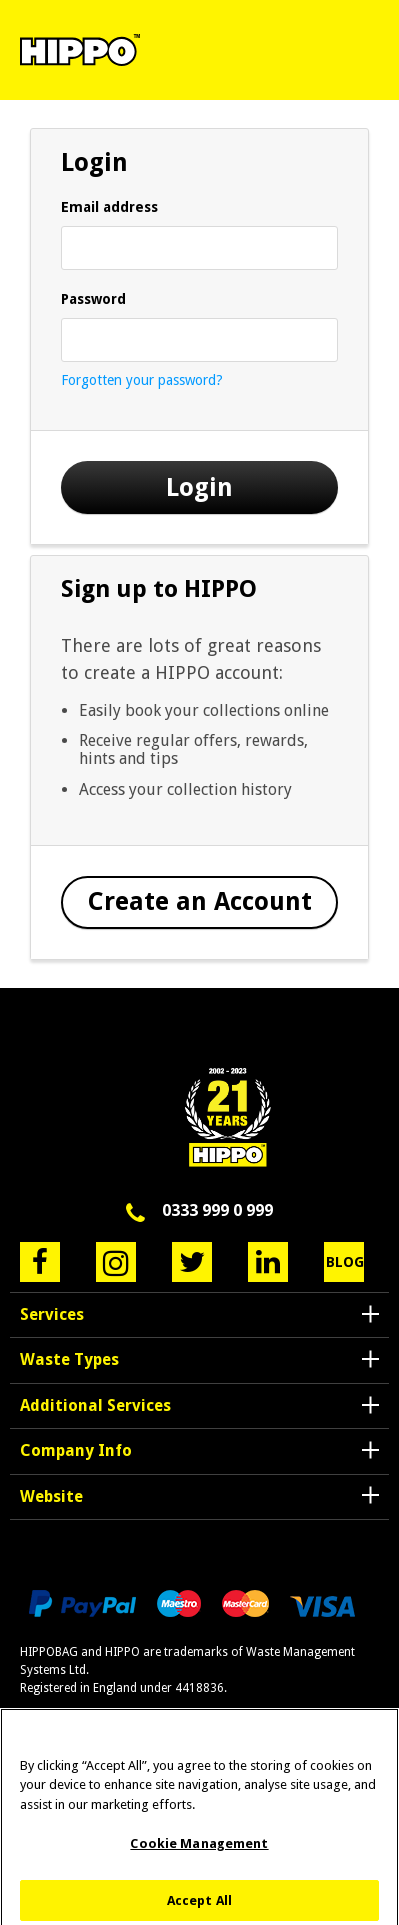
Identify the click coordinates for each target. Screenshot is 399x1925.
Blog (345, 1262)
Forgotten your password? (142, 380)
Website (51, 1496)
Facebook (40, 1262)
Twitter (192, 1262)
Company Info (76, 1450)
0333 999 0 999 (217, 1210)
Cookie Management (199, 1851)
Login (199, 487)
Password (93, 299)
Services (52, 1314)
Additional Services (95, 1405)
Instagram (116, 1262)
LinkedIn (268, 1262)
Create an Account (200, 901)
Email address (109, 207)
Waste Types (69, 1359)
